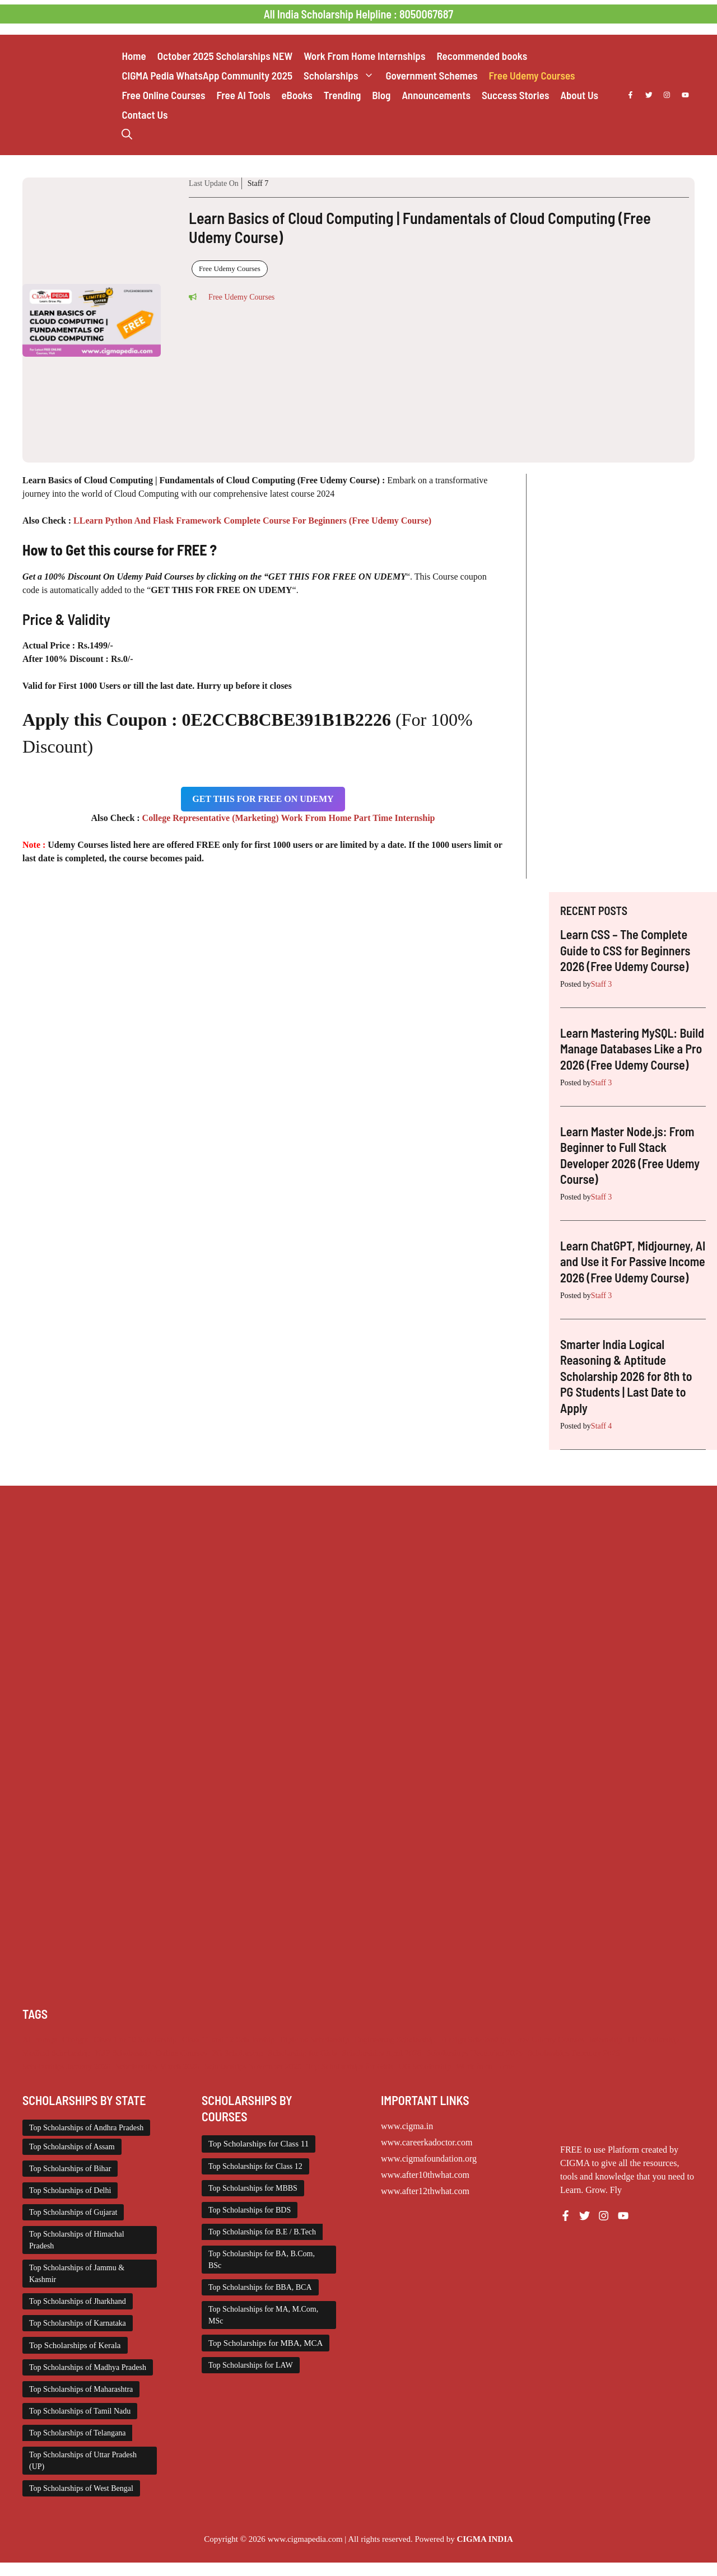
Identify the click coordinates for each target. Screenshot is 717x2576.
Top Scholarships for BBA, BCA (260, 2287)
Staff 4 (601, 1426)
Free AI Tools (243, 94)
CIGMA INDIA (485, 2539)
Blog (381, 94)
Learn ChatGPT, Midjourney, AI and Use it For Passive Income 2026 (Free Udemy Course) (632, 1261)
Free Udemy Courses (532, 75)
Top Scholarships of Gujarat (73, 2212)
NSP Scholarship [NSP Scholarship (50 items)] (123, 2052)
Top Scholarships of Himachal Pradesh (76, 2240)
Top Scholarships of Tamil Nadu (80, 2411)
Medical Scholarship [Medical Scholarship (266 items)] (56, 2052)
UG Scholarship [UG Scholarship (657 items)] (424, 2066)
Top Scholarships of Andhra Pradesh (86, 2128)
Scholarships (342, 75)
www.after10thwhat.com (425, 2175)
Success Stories (515, 94)
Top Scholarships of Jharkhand (77, 2301)
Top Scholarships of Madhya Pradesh (87, 2367)
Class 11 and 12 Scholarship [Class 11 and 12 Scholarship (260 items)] (228, 2039)
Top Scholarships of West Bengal (81, 2488)
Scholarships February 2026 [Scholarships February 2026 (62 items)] (574, 2052)
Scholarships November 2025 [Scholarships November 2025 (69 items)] (252, 2066)
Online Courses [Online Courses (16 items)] (181, 2052)
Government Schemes (431, 75)
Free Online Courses (163, 94)
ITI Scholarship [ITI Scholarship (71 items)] (653, 2039)
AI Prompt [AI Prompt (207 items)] (39, 2039)
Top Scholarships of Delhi (70, 2190)
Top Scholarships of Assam (72, 2147)
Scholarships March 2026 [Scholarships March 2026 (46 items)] (157, 2066)
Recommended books (481, 55)
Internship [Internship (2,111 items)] (605, 2039)
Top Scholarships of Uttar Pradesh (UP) (83, 2461)
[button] (127, 134)
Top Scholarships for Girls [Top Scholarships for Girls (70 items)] (349, 2066)
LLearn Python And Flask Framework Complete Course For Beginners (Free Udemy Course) (251, 520)
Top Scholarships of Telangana (77, 2433)
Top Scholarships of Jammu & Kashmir (76, 2274)
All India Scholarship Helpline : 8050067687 (358, 14)
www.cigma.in (407, 2126)
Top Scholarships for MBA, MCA (265, 2343)
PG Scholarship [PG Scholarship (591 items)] (237, 2052)
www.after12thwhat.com (425, 2191)
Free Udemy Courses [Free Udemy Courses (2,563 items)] (549, 2039)
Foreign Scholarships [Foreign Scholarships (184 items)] (475, 2039)
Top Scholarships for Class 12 (255, 2166)
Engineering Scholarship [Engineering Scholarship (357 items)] (394, 2039)
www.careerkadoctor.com (426, 2142)
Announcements (436, 94)
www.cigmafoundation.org (429, 2158)
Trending (342, 94)
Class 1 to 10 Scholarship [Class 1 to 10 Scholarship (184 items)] (135, 2039)
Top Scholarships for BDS (249, 2210)
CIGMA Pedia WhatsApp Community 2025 (207, 75)
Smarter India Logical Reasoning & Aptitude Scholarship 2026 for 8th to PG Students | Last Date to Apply (626, 1376)
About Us (579, 94)
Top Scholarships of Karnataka (77, 2323)
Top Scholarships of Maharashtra (81, 2389)
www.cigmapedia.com (305, 2539)
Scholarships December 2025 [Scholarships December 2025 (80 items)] (474, 2052)
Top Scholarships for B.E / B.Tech (262, 2232)
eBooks (296, 94)
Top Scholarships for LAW (250, 2365)
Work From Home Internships (364, 55)
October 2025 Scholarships (224, 55)
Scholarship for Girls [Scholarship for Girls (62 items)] (302, 2052)
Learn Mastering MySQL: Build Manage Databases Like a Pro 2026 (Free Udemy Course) (632, 1048)
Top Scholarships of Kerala (75, 2345)
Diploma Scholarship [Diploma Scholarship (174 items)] (314, 2039)
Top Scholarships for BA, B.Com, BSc (261, 2260)
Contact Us (144, 114)
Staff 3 (601, 984)
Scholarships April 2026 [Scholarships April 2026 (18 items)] (381, 2052)
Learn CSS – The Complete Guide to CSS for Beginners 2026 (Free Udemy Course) (625, 950)
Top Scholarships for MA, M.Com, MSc (263, 2315)
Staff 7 (258, 183)
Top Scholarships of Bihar (70, 2168)
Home (134, 55)
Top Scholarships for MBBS (252, 2188)
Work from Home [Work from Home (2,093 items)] (485, 2066)
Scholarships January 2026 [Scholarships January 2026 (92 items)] (66, 2066)
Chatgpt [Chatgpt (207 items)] (75, 2039)
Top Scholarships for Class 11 (258, 2143)
